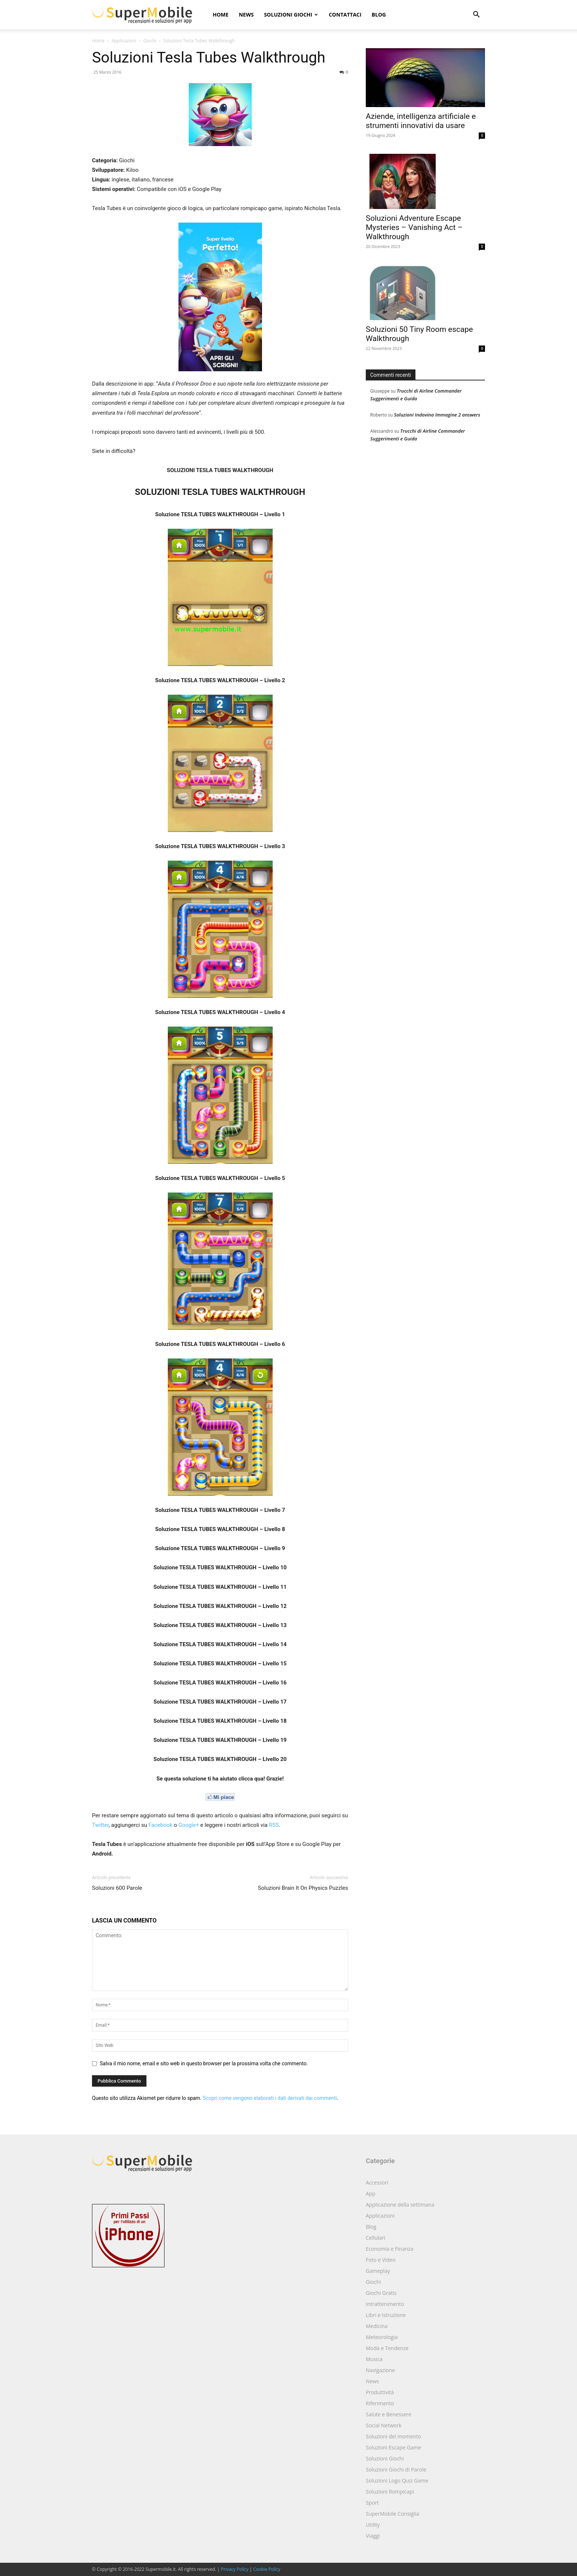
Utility (373, 2524)
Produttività (380, 2392)
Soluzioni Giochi (291, 14)
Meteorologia (382, 2337)
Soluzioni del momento (393, 2436)
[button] (476, 15)
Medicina (376, 2325)
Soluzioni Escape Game (393, 2447)
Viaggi (373, 2535)
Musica (374, 2359)
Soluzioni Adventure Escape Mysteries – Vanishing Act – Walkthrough (414, 227)
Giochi (149, 41)
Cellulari (375, 2237)
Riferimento (380, 2403)
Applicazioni (123, 41)
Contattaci (345, 14)
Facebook (161, 1825)
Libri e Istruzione (386, 2314)
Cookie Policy (266, 2569)
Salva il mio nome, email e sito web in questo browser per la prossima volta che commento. (204, 2063)
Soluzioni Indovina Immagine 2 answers (437, 414)
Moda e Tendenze (387, 2348)
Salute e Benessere (388, 2414)
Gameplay (378, 2270)
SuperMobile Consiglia (392, 2513)
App (370, 2193)
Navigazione (380, 2370)
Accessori (377, 2182)
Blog (379, 14)
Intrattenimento (385, 2303)
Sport (372, 2502)
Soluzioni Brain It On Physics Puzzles (303, 1888)
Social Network (383, 2425)
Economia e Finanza (389, 2248)
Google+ (188, 1825)
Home (221, 14)
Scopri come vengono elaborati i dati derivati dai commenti (270, 2098)
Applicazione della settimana (400, 2204)
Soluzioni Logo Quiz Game (397, 2480)
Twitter (100, 1825)
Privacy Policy (234, 2569)
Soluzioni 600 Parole (117, 1888)
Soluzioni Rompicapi (390, 2491)
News (246, 14)
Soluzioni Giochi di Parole (396, 2469)
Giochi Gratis (381, 2292)
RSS (274, 1825)
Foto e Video (381, 2259)
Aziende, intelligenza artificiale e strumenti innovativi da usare (421, 121)
